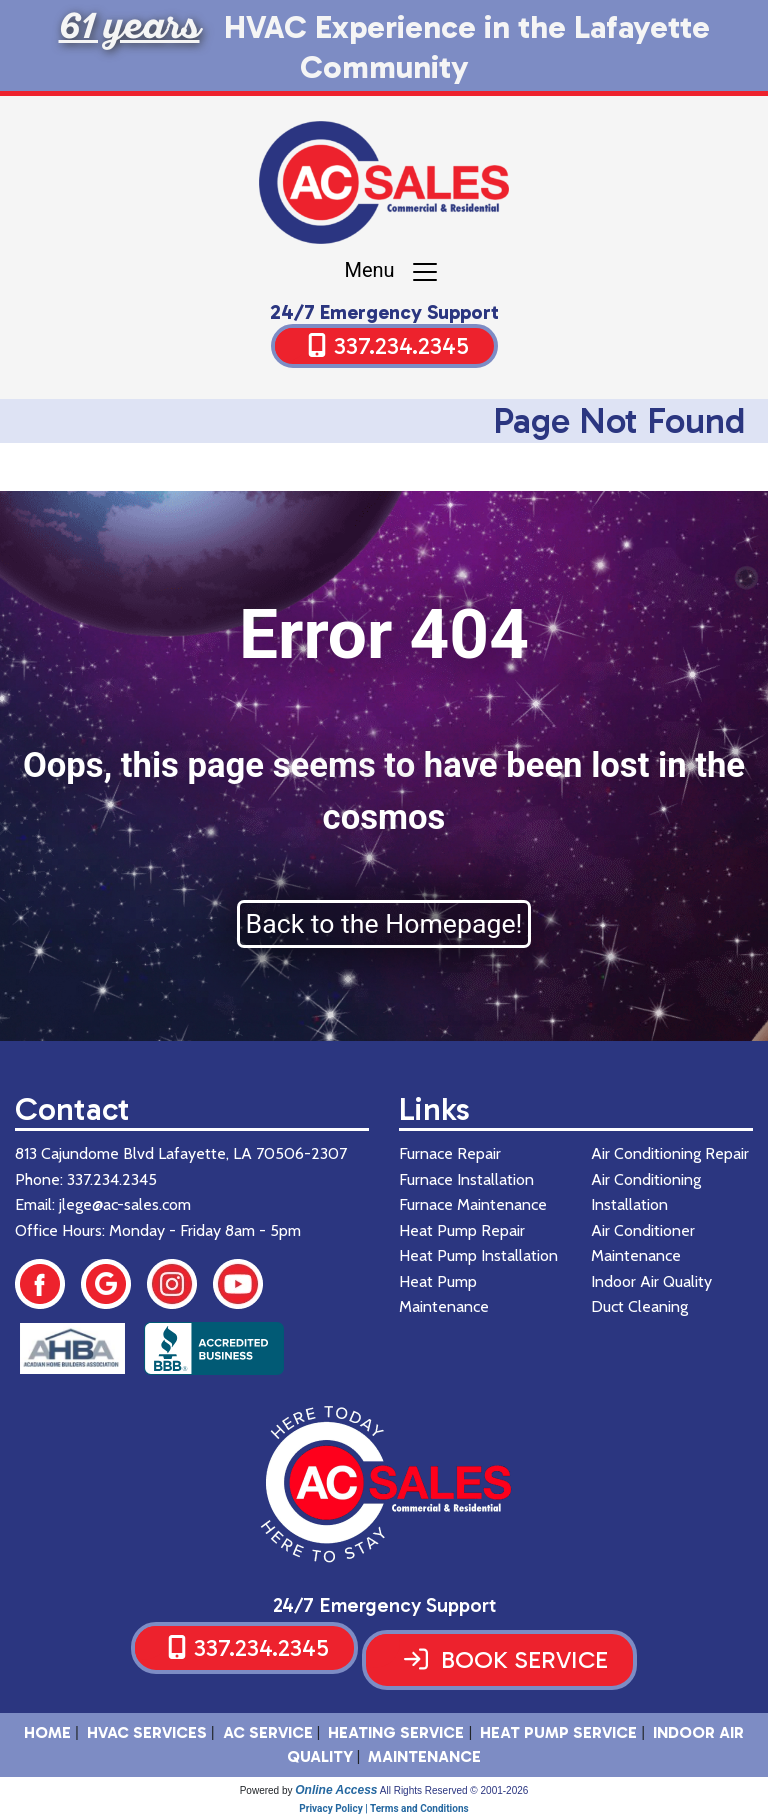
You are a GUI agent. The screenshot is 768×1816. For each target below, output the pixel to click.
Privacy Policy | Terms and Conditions (383, 1808)
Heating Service (396, 1732)
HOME (47, 1732)
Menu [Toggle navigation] (391, 272)
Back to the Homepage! (384, 924)
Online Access (336, 1790)
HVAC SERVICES (147, 1732)
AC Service (268, 1732)
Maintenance (424, 1756)
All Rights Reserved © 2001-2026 (454, 1790)
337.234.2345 (401, 345)
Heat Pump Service (558, 1732)
